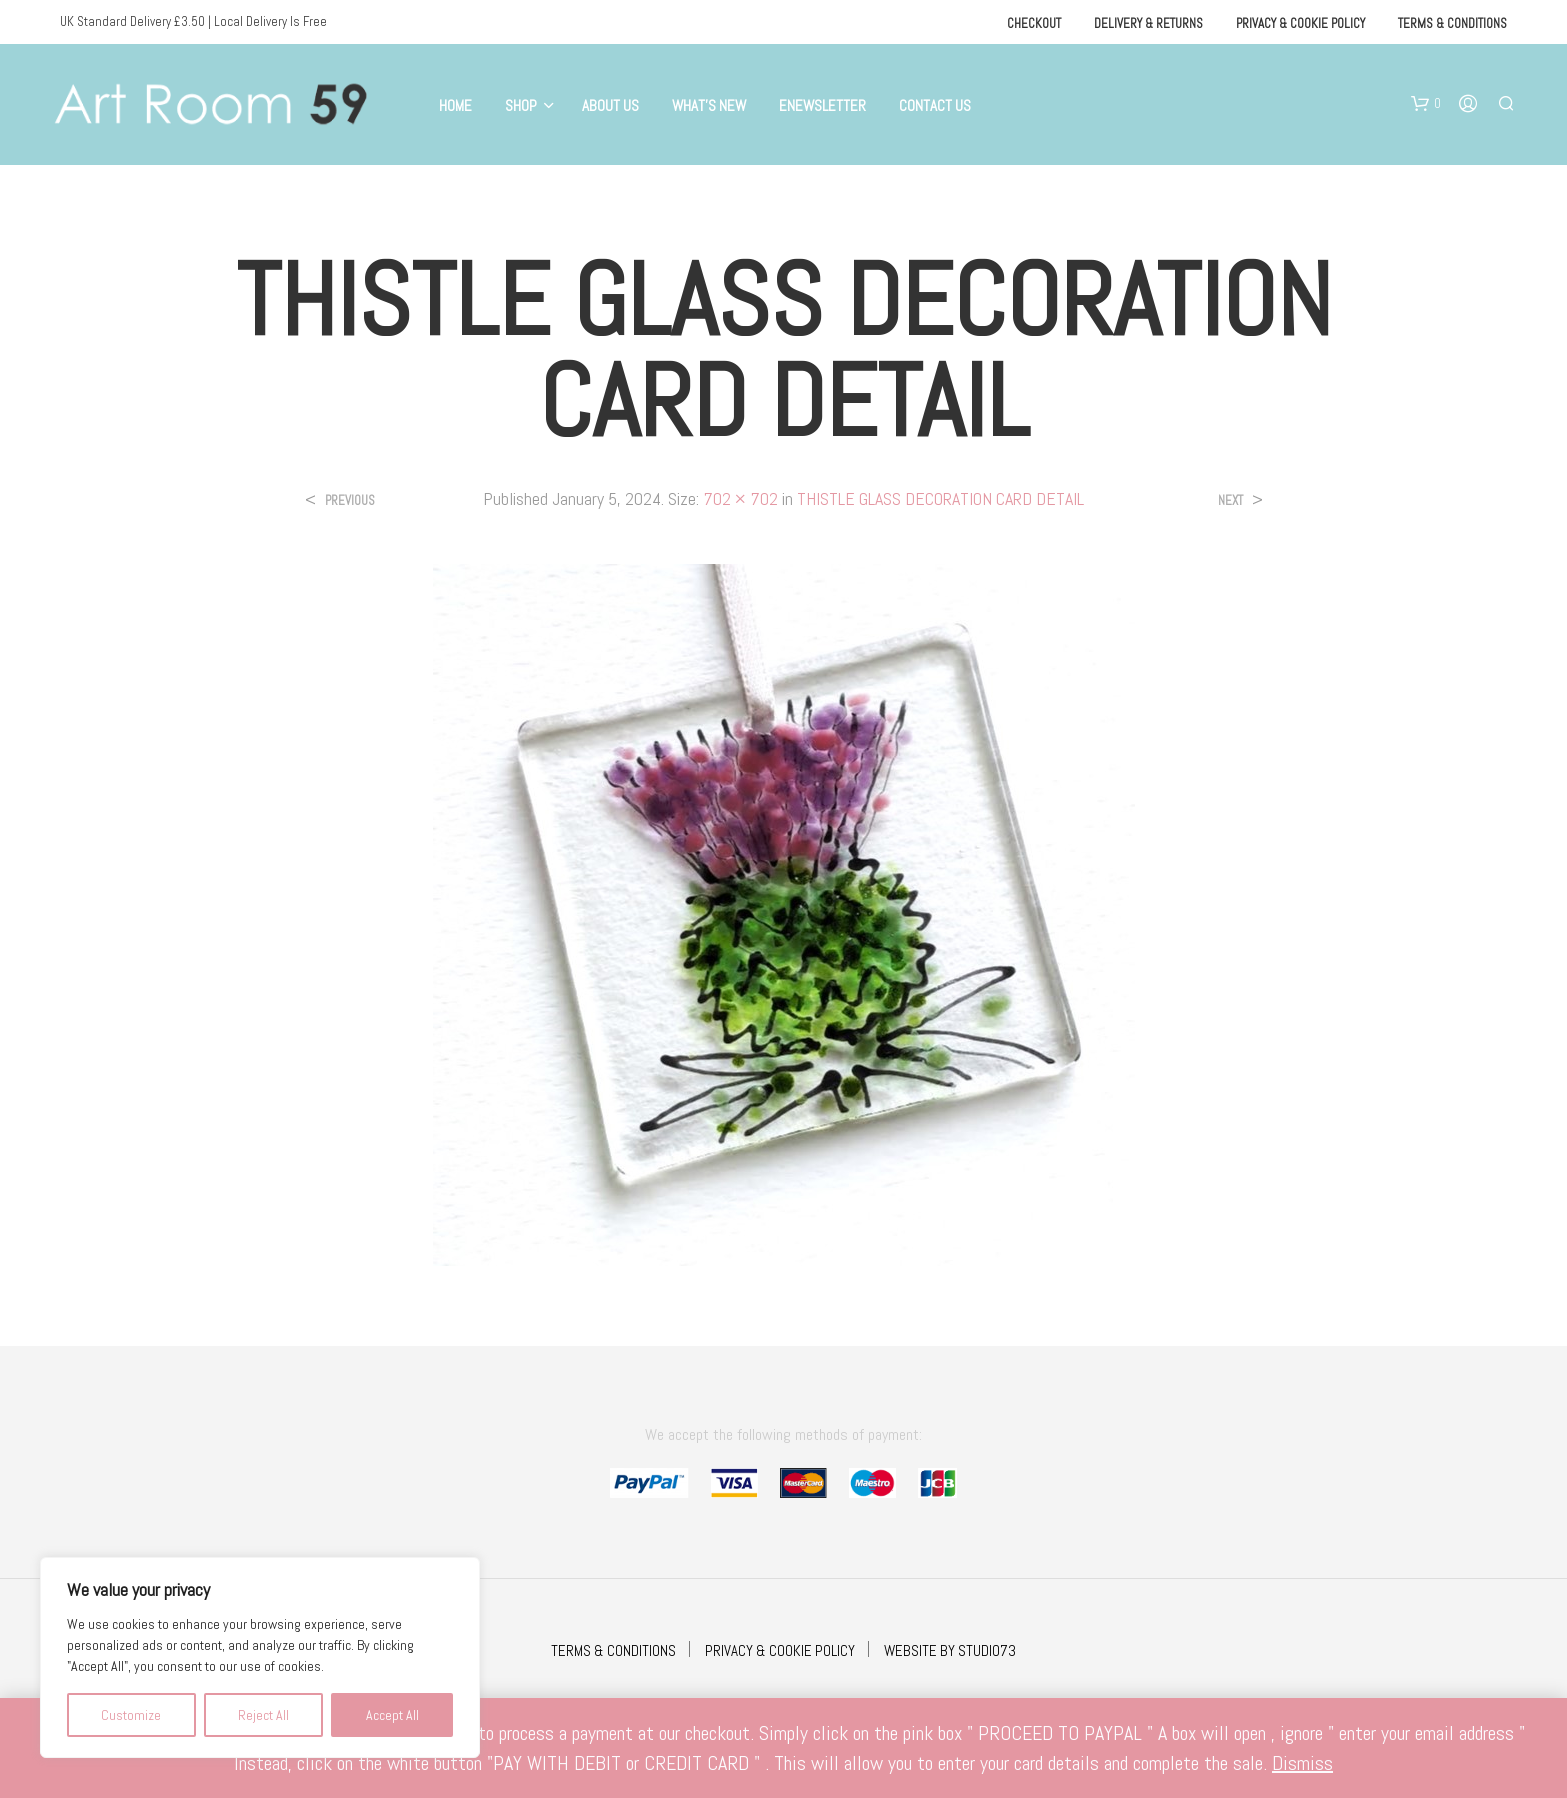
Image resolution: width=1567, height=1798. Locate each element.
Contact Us (935, 105)
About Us (610, 105)
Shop (521, 105)
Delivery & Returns (1148, 23)
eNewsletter (822, 105)
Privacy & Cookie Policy (1300, 23)
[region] (260, 1657)
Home (455, 105)
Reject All (263, 1715)
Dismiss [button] (1302, 1763)
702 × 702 (740, 498)
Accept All (392, 1715)
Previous (350, 500)
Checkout (1034, 23)
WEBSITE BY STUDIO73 (950, 1650)
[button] (1426, 104)
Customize (131, 1715)
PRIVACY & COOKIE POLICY (780, 1650)
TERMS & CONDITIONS (613, 1650)
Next (1230, 500)
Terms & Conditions (1452, 23)
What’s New (709, 105)
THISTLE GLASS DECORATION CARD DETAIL (940, 498)
